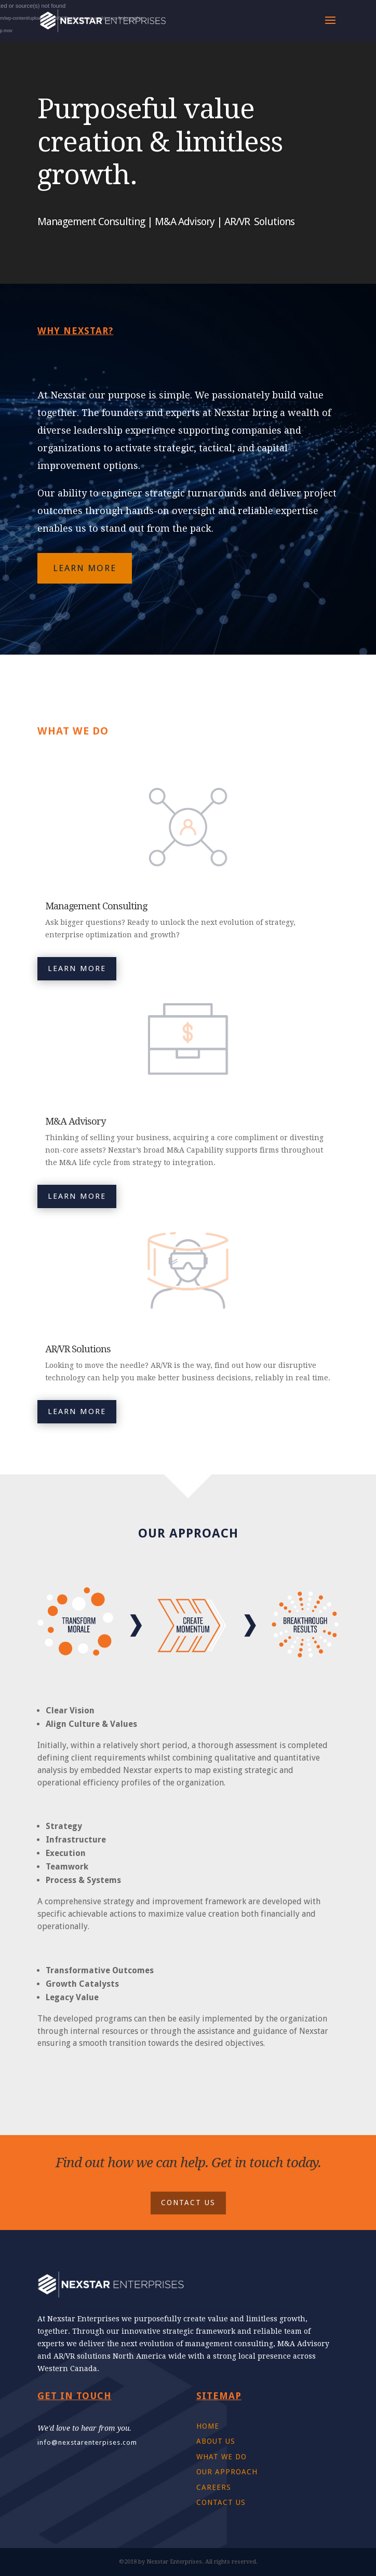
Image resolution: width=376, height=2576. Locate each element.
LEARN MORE (84, 568)
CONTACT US (188, 2202)
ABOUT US (215, 2441)
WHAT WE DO (221, 2457)
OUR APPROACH (227, 2472)
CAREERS (213, 2487)
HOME (207, 2426)
